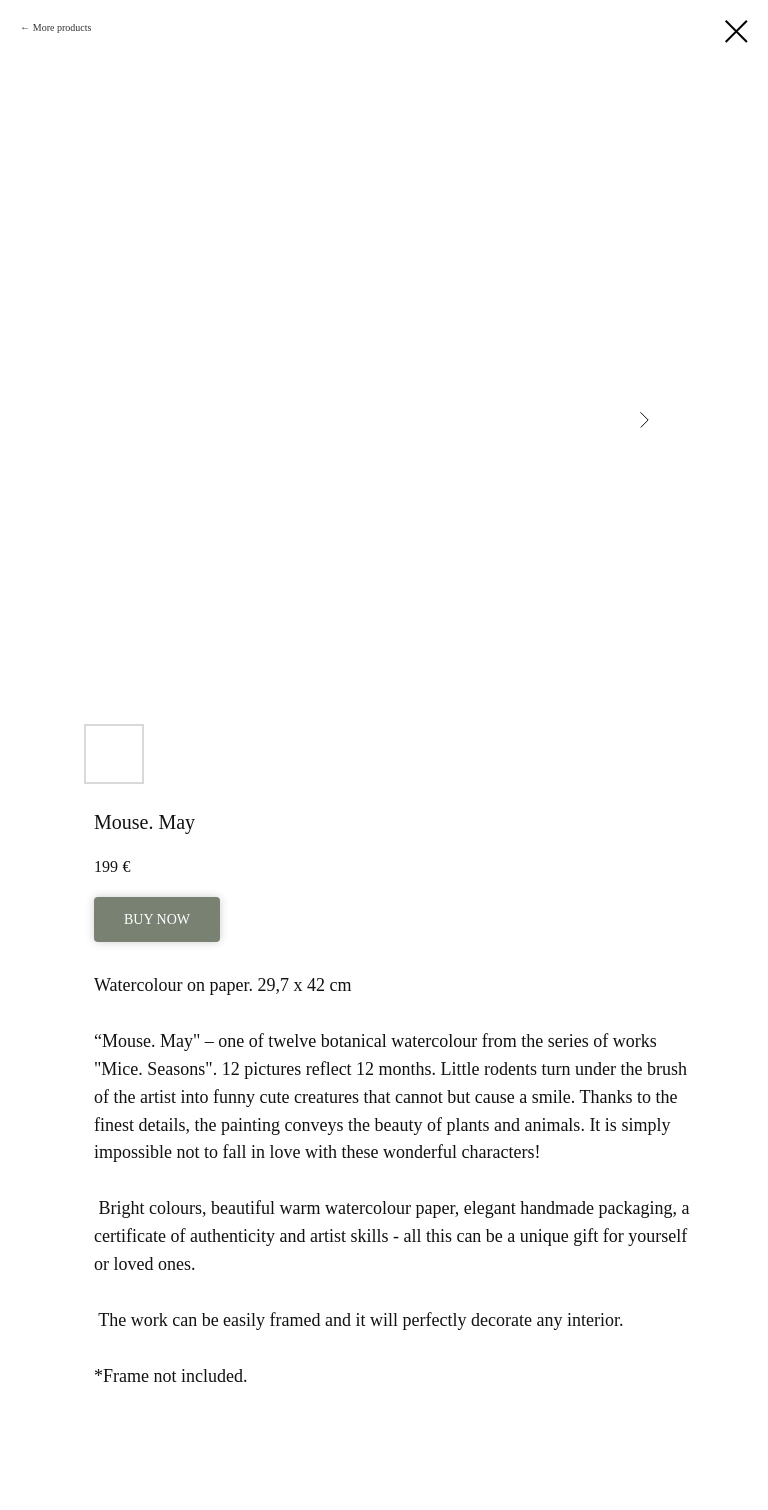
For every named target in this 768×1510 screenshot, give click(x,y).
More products (62, 27)
